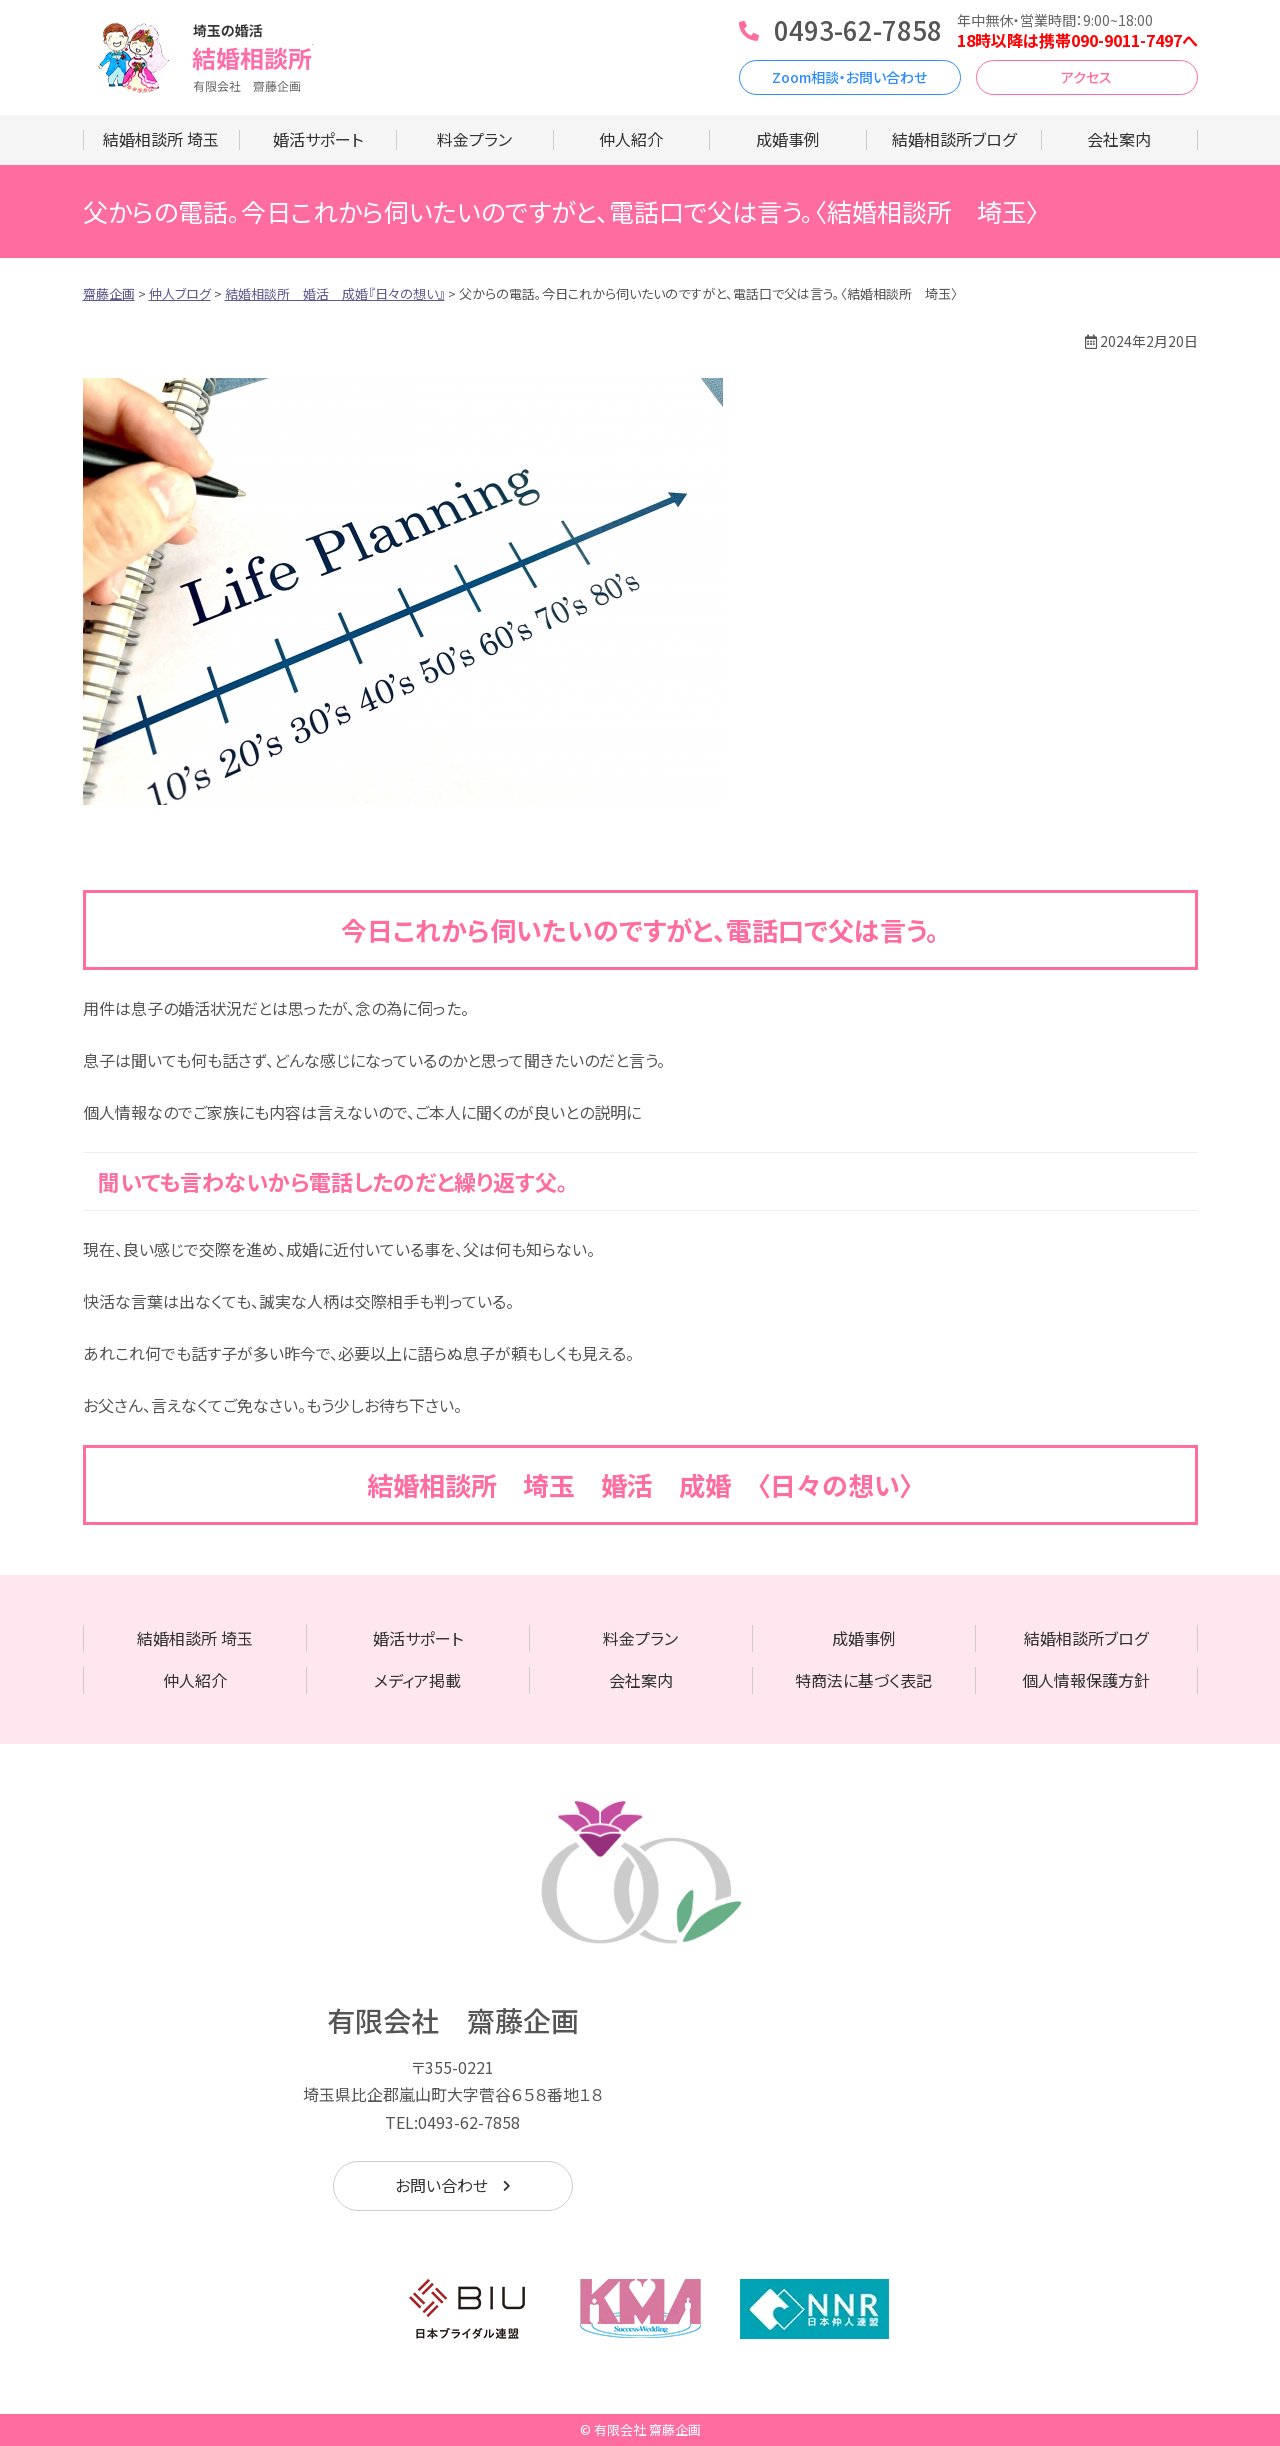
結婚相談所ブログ (954, 139)
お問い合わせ (441, 2185)
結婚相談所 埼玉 (161, 139)
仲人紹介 (631, 139)
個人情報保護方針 (1086, 1680)
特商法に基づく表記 (863, 1680)
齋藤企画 (198, 58)
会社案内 (1119, 139)
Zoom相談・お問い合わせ (849, 77)
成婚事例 (788, 139)
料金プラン (474, 139)
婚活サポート (318, 139)
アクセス (1086, 77)
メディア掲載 (417, 1680)
